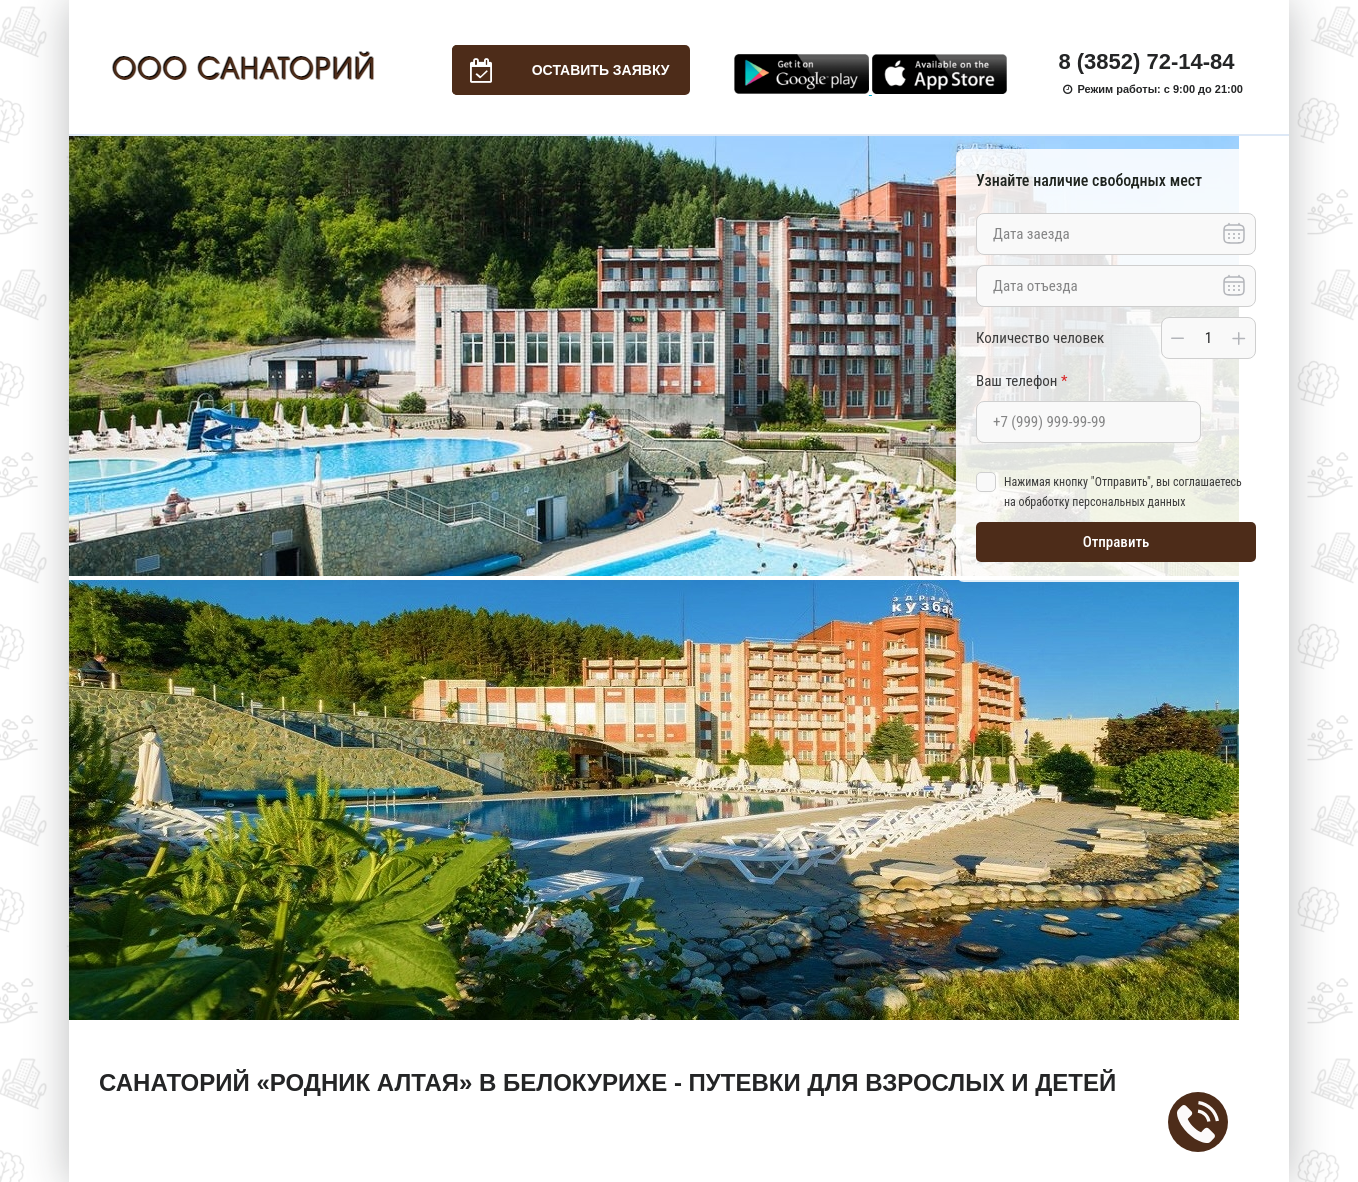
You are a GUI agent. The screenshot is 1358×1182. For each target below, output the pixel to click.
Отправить (1116, 542)
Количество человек (1040, 338)
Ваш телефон (1021, 381)
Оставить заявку (561, 70)
